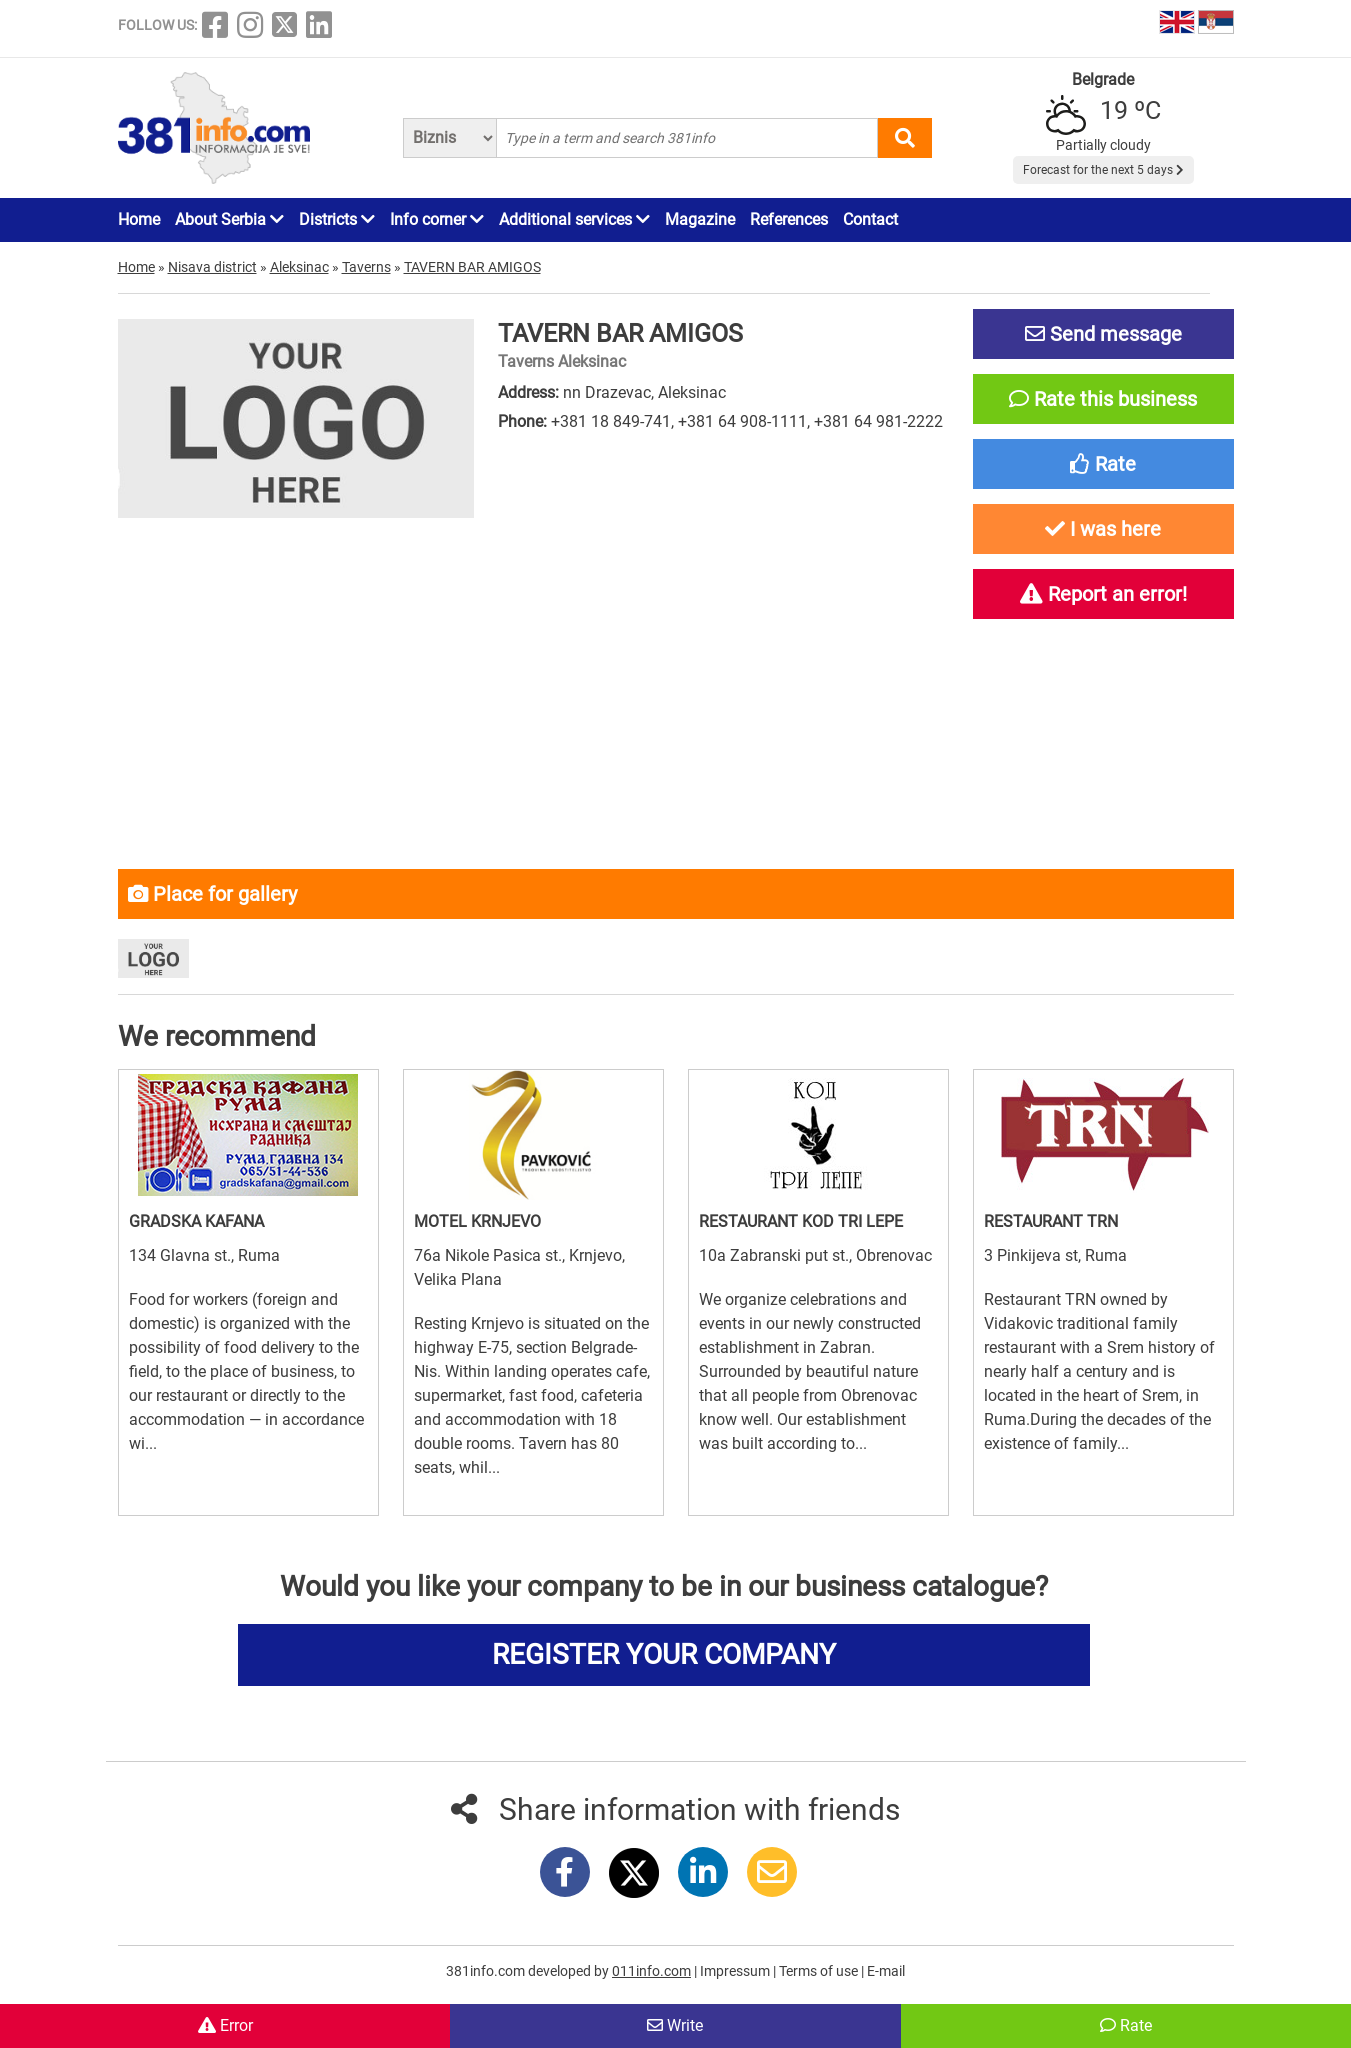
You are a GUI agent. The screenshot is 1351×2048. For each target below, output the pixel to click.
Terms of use (820, 1971)
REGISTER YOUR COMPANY (664, 1654)
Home (139, 219)
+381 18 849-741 (611, 421)
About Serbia (229, 219)
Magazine (700, 219)
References (789, 219)
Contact (870, 219)
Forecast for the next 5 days (1103, 170)
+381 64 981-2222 (878, 421)
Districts (337, 219)
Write (675, 2025)
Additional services (574, 219)
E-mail (886, 1971)
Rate (1126, 2025)
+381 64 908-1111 (742, 421)
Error (225, 2025)
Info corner (437, 219)
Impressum (736, 1971)
